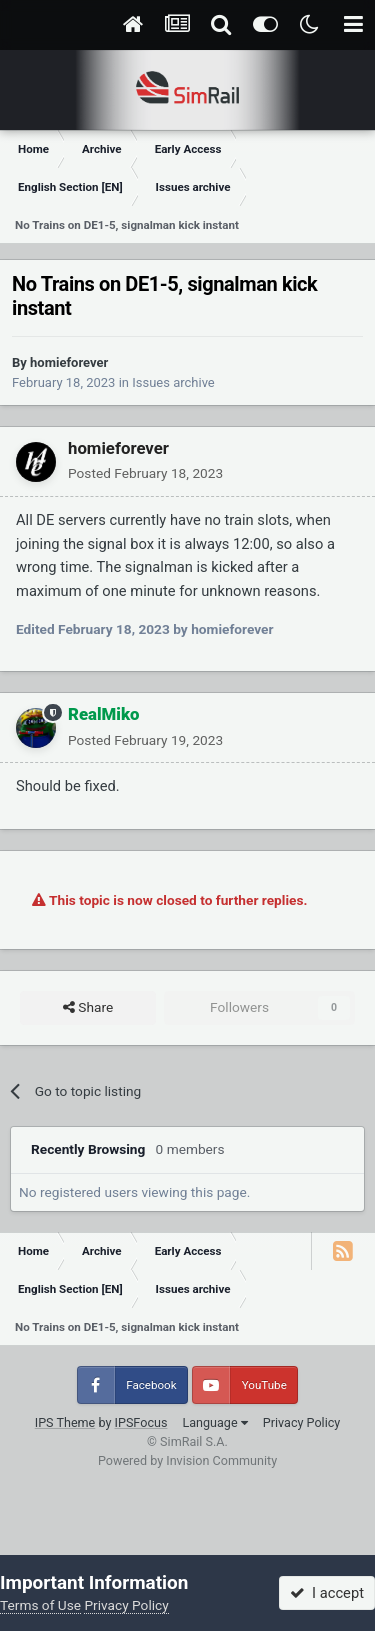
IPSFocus (141, 1422)
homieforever (69, 362)
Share (88, 1008)
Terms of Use (40, 1605)
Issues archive (173, 382)
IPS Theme (65, 1422)
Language (214, 1422)
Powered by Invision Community (187, 1460)
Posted (145, 473)
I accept (327, 1593)
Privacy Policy (302, 1422)
